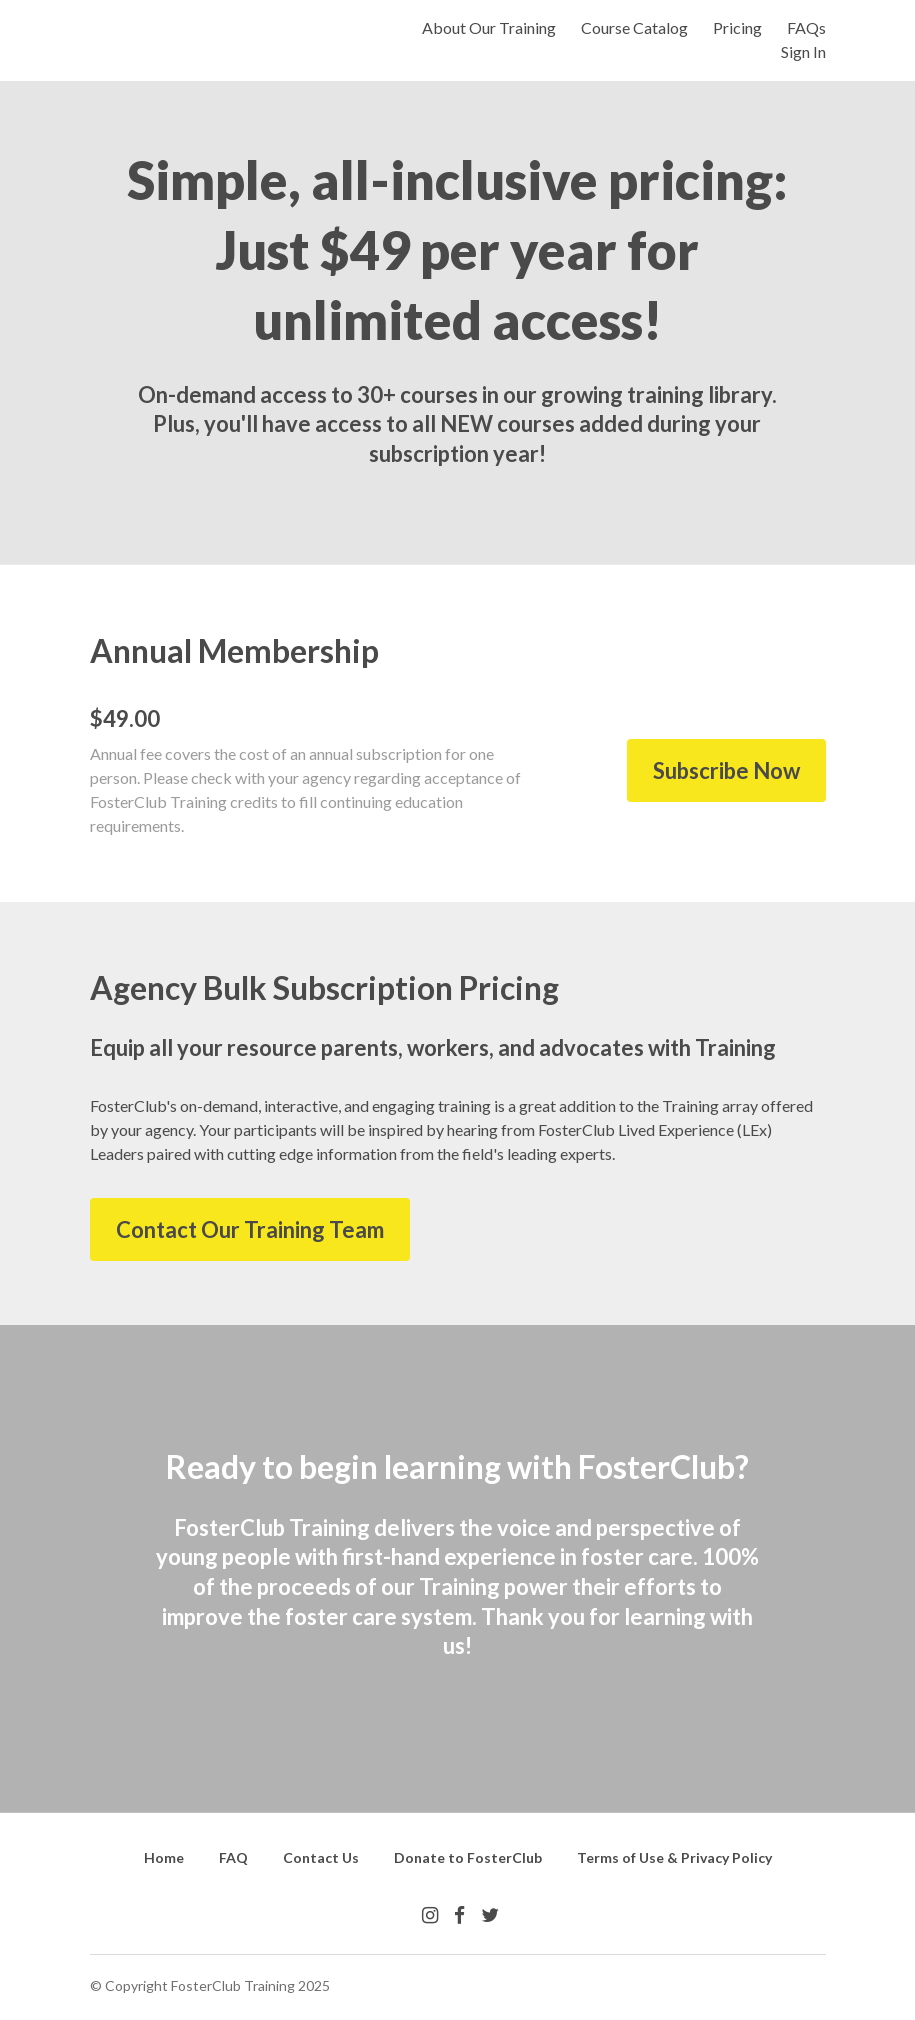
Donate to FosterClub (468, 1857)
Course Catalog (634, 27)
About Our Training (489, 27)
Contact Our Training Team (250, 1229)
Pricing (737, 27)
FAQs (806, 27)
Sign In (803, 51)
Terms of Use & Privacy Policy (674, 1857)
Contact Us (321, 1857)
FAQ (233, 1857)
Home (164, 1857)
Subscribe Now (726, 770)
